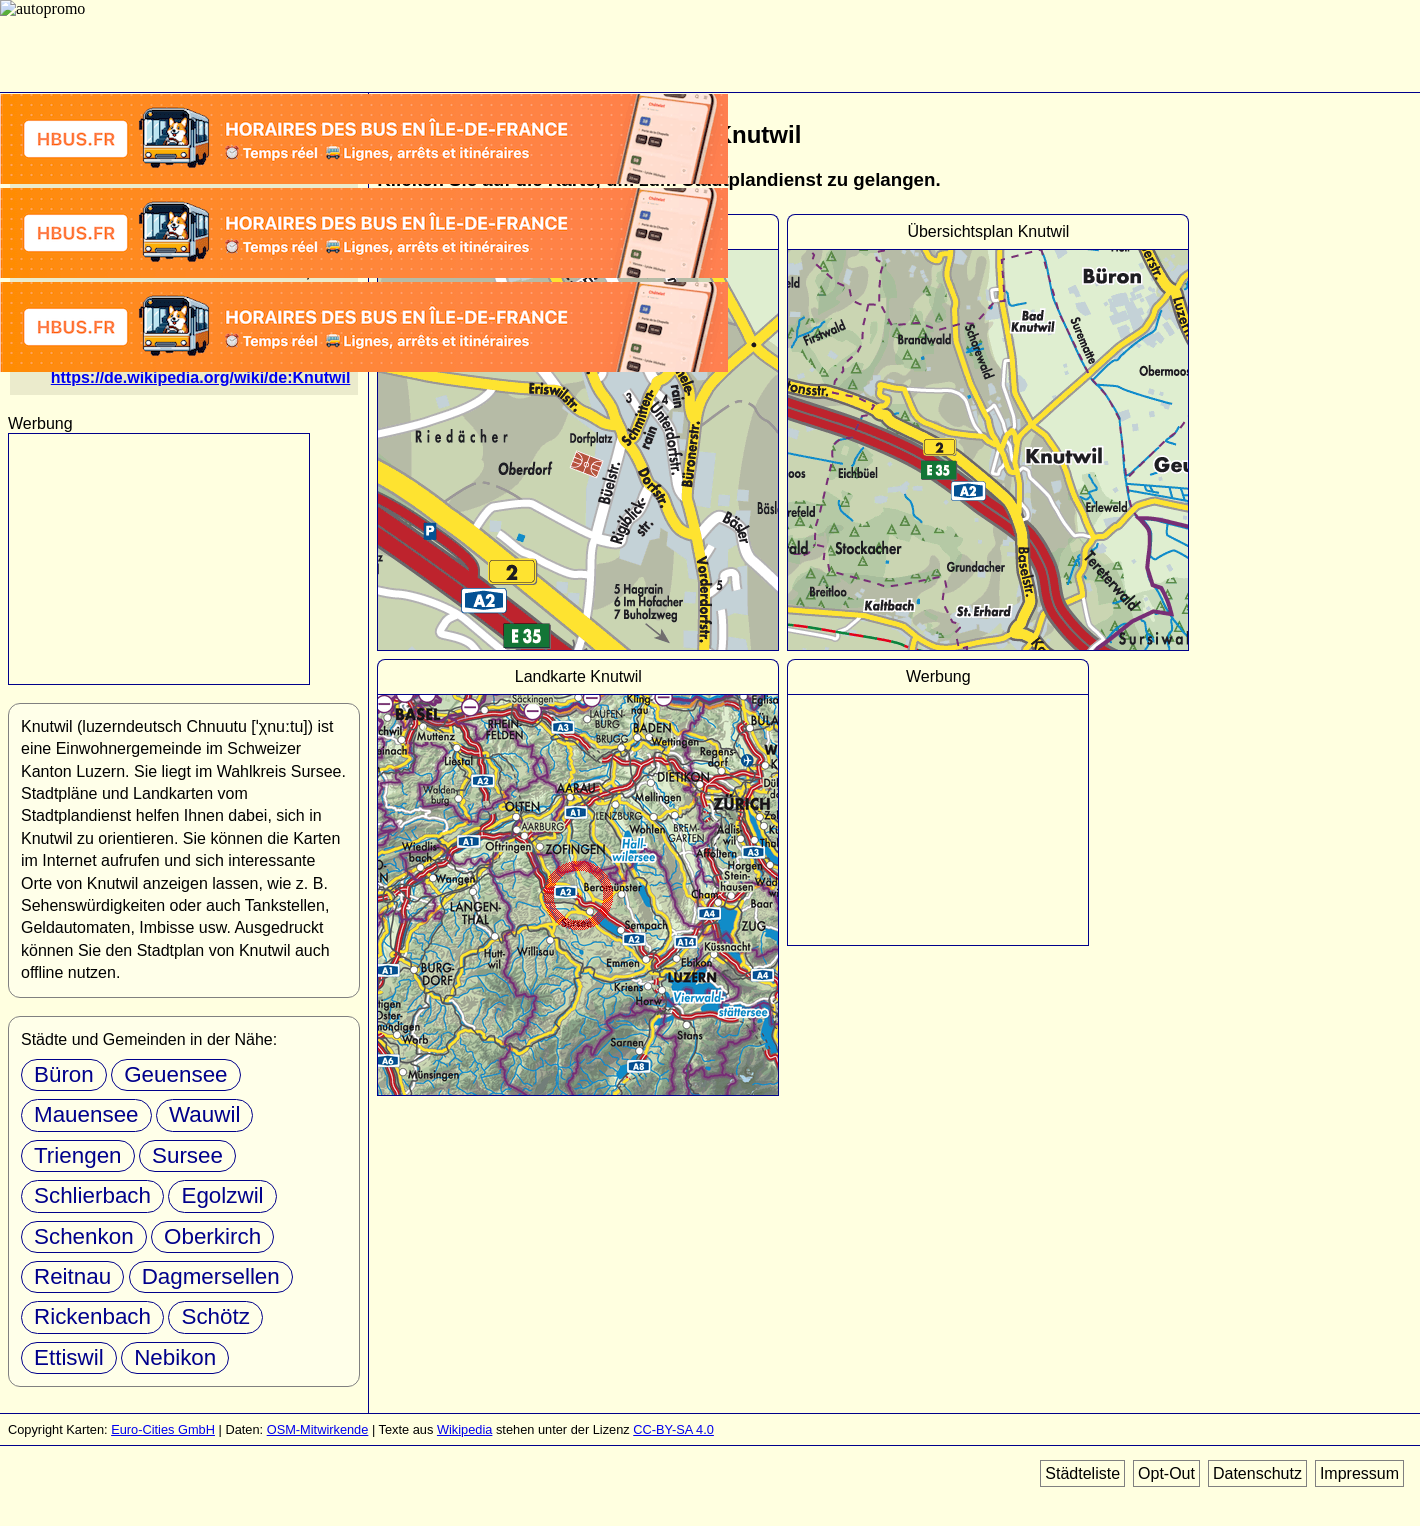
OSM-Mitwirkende (318, 1429)
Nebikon (175, 1357)
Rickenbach (92, 1316)
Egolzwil (222, 1195)
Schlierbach (92, 1195)
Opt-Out (1166, 1473)
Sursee (187, 1155)
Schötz (215, 1316)
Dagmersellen (211, 1276)
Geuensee (175, 1074)
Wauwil (204, 1114)
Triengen (78, 1155)
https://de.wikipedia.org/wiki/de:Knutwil (201, 377)
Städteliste (1082, 1473)
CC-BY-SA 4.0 (673, 1429)
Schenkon (84, 1236)
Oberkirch (212, 1236)
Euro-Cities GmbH (163, 1429)
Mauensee (86, 1114)
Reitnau (72, 1276)
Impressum (1359, 1473)
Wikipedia (464, 1429)
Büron (64, 1074)
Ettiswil (69, 1357)
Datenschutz (1257, 1473)
